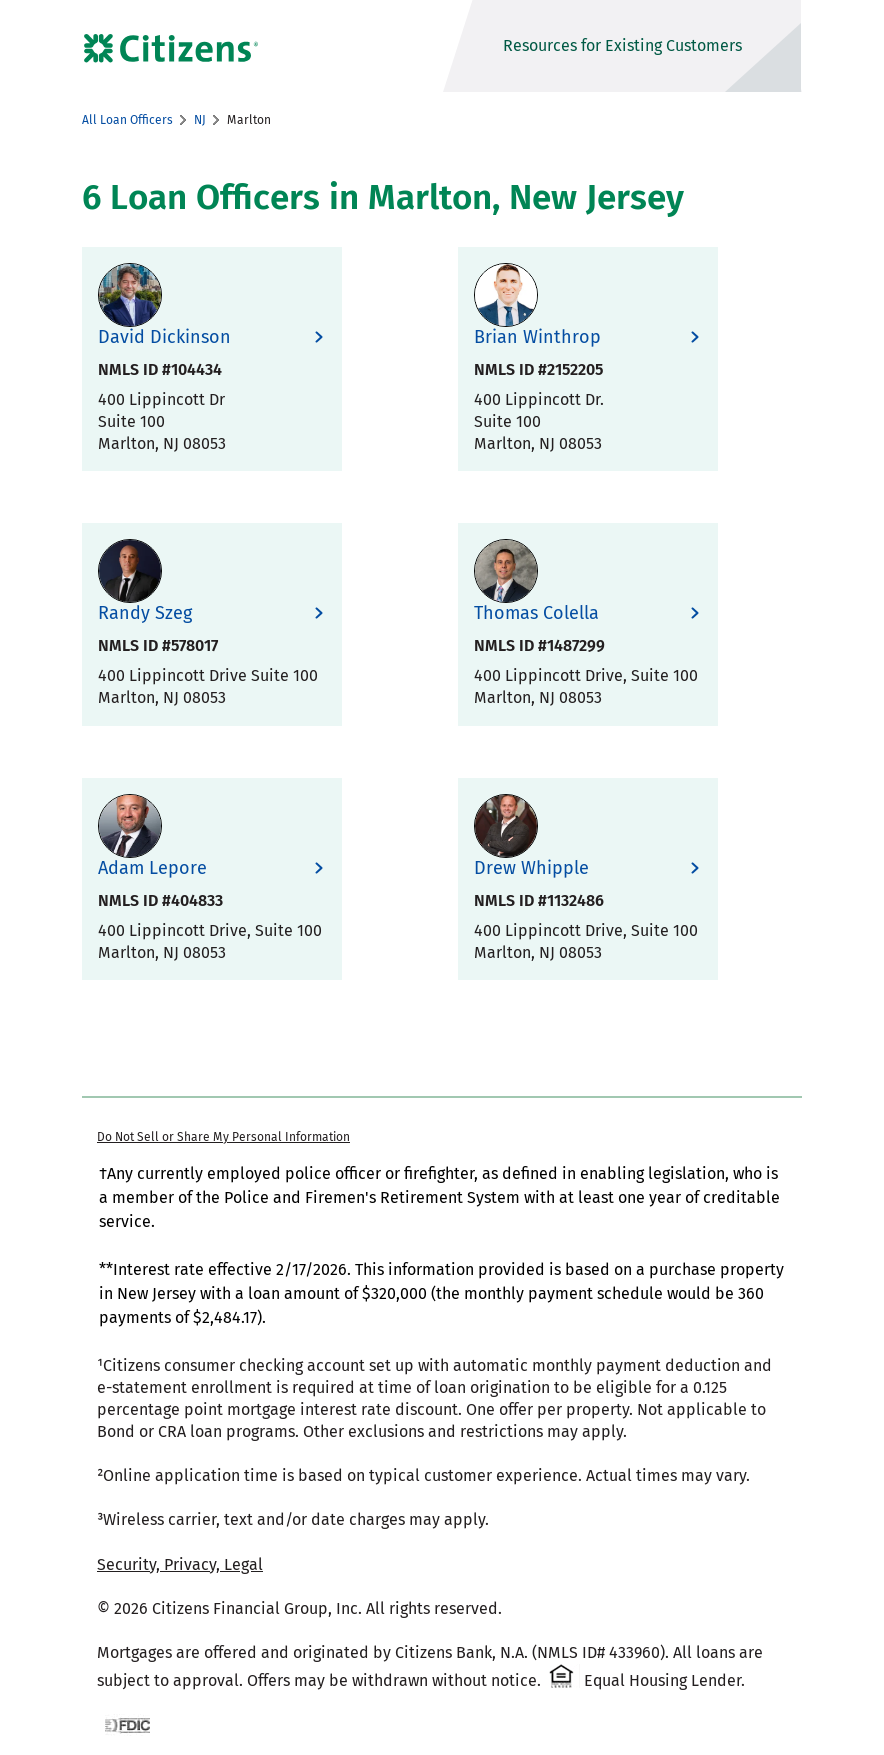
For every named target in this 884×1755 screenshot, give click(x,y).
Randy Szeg (145, 613)
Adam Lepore (152, 868)
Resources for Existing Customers (622, 45)
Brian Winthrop (537, 337)
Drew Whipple (531, 868)
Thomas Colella (536, 613)
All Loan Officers (127, 120)
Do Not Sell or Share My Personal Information (223, 1137)
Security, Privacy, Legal (180, 1564)
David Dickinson (164, 337)
